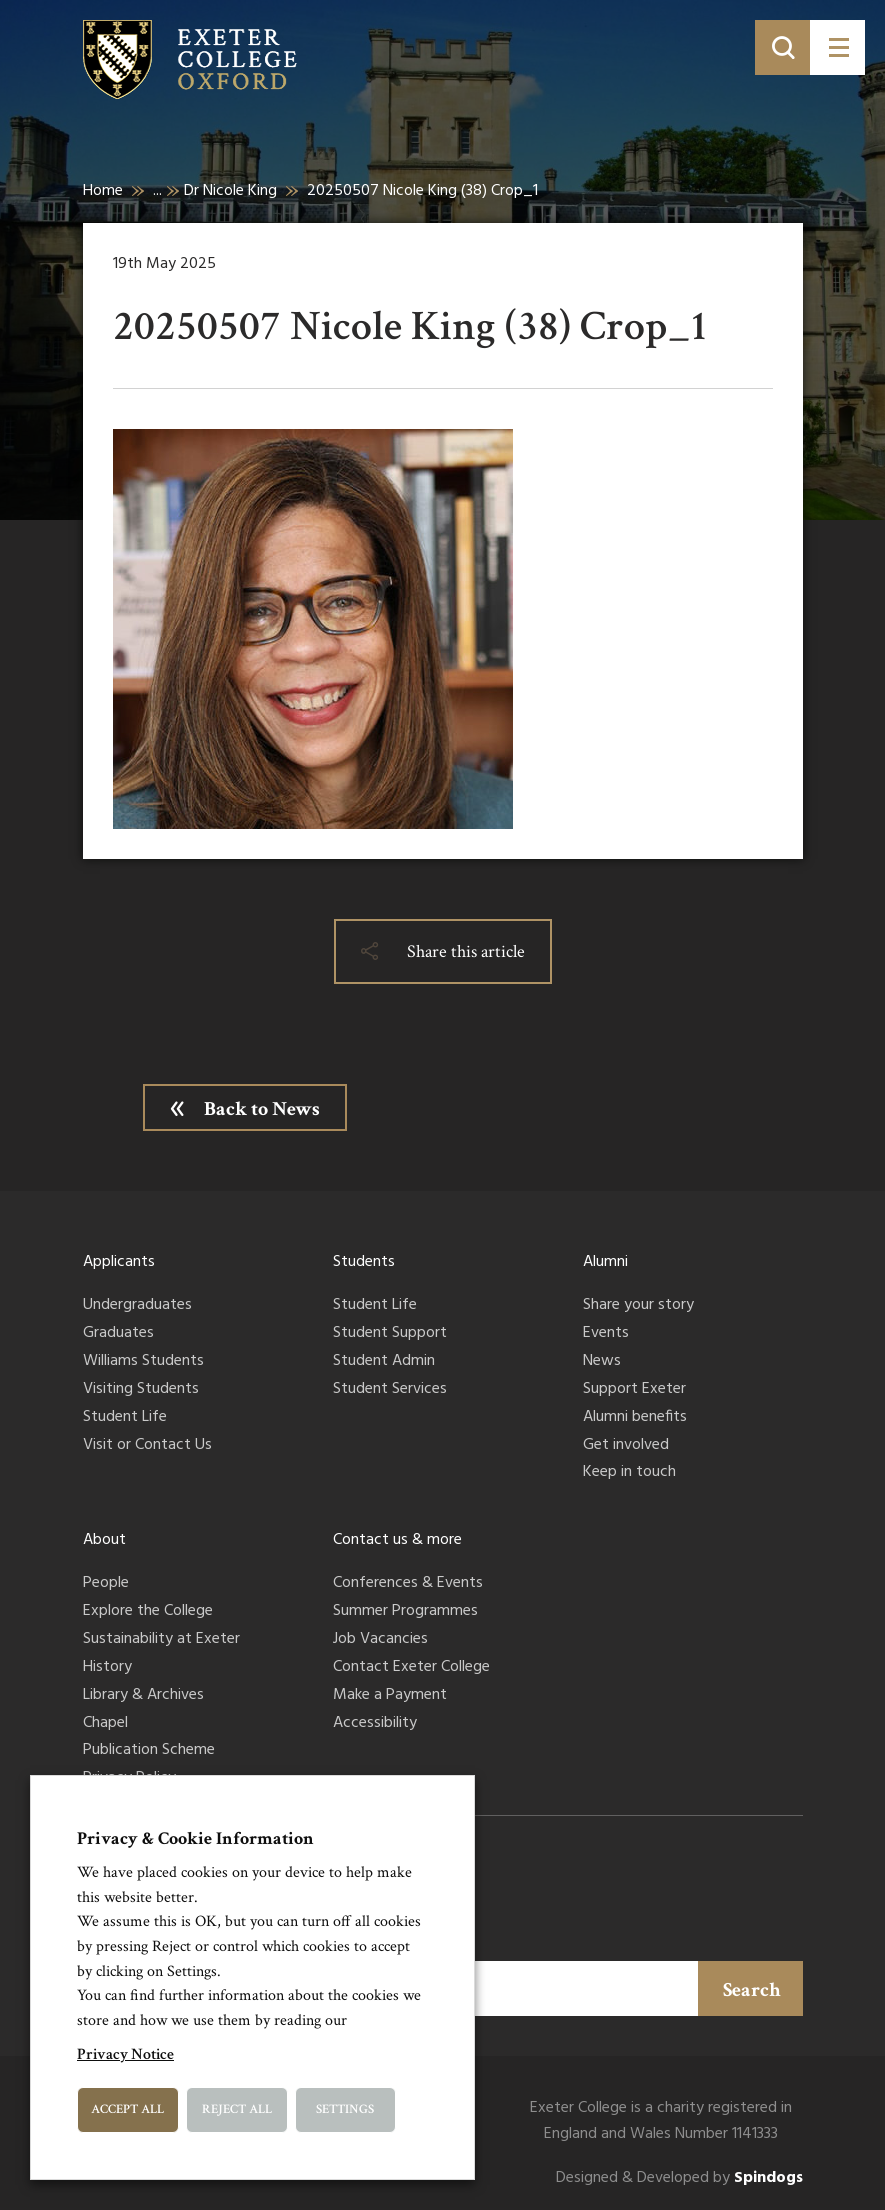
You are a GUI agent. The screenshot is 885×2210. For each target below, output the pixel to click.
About (104, 1540)
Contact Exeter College (411, 1668)
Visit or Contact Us (147, 1446)
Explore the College (148, 1612)
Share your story (638, 1306)
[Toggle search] (782, 47)
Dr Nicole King (230, 191)
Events (606, 1334)
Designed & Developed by (679, 2178)
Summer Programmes (405, 1612)
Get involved (626, 1446)
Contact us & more (397, 1540)
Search (752, 1990)
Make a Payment (390, 1696)
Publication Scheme (149, 1751)
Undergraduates (137, 1306)
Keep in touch (629, 1473)
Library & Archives (143, 1696)
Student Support (390, 1334)
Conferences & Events (408, 1584)
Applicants (119, 1262)
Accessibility (375, 1724)
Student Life (125, 1418)
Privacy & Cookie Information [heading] (195, 1838)
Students (364, 1262)
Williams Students (143, 1362)
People (106, 1584)
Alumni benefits (635, 1418)
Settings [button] (345, 2109)
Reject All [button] (237, 2109)
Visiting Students (141, 1390)
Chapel (105, 1724)
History (107, 1668)
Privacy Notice (125, 2054)
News (602, 1362)
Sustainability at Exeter (161, 1640)
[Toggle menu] (837, 47)
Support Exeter (634, 1390)
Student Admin (384, 1362)
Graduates (118, 1334)
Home (103, 191)
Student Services (390, 1390)
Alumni (605, 1262)
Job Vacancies (380, 1640)
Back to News (262, 1109)
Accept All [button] (127, 2109)
